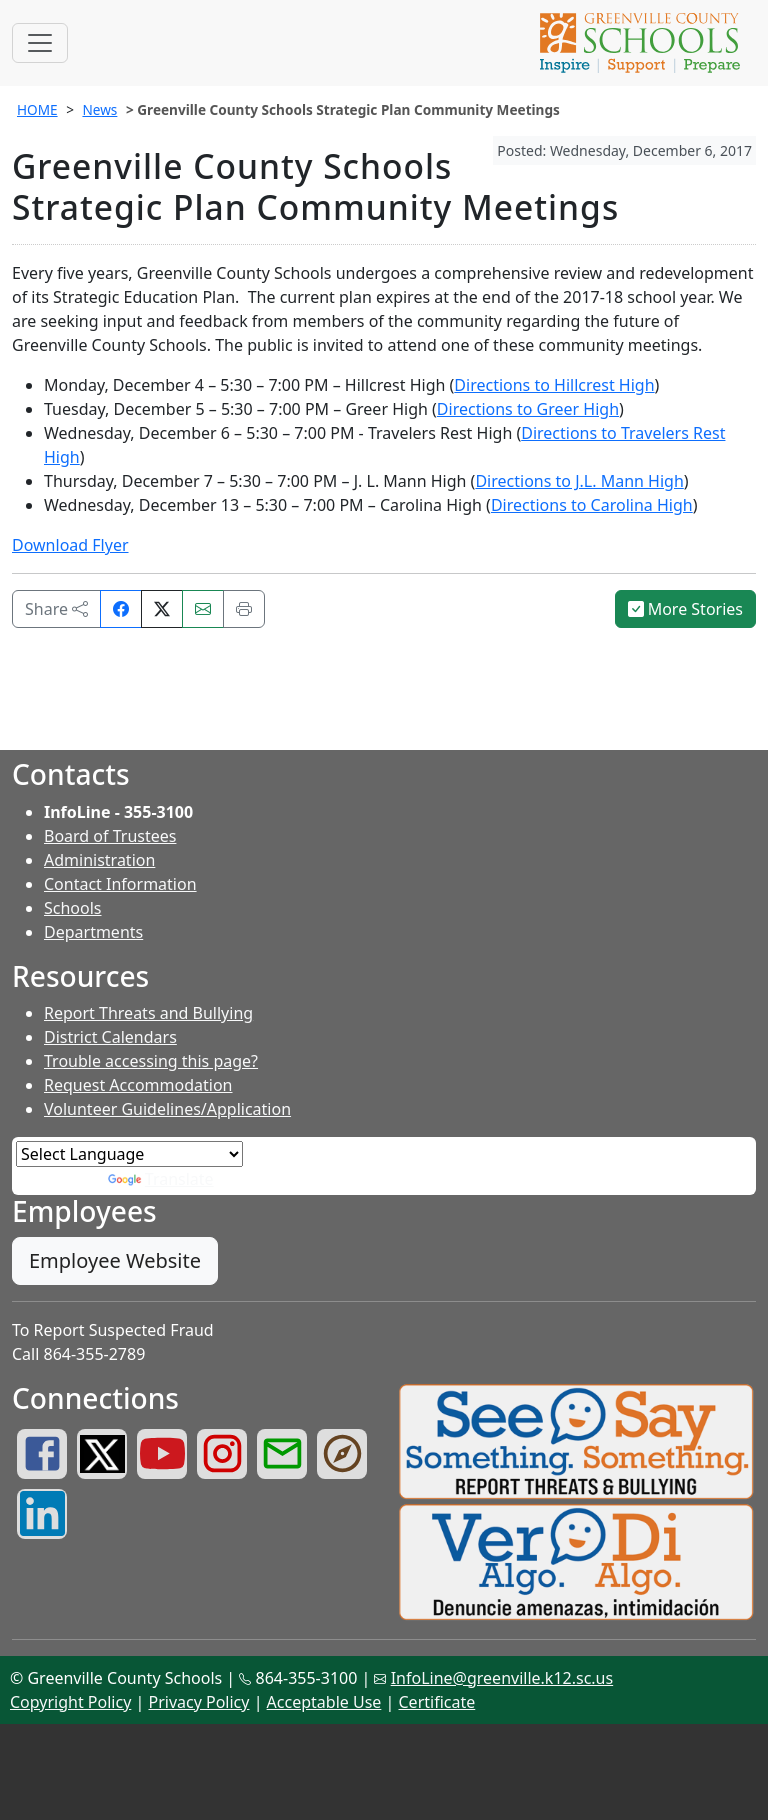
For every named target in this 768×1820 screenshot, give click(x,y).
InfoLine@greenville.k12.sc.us (502, 1678)
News (99, 109)
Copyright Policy (70, 1702)
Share (56, 609)
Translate (161, 1179)
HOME (37, 109)
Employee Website (115, 1260)
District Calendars (110, 1037)
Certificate (437, 1702)
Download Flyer (70, 545)
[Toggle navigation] (40, 43)
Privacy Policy (198, 1702)
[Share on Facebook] (121, 609)
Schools (73, 908)
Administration (99, 860)
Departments (93, 932)
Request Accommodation (138, 1085)
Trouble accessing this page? (151, 1061)
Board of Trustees (110, 836)
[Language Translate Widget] (129, 1154)
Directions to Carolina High (592, 505)
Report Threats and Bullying (148, 1013)
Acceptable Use (324, 1702)
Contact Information (120, 884)
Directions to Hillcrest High (554, 385)
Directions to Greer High (528, 409)
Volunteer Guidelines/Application (167, 1109)
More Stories (686, 609)
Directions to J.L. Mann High (579, 481)
